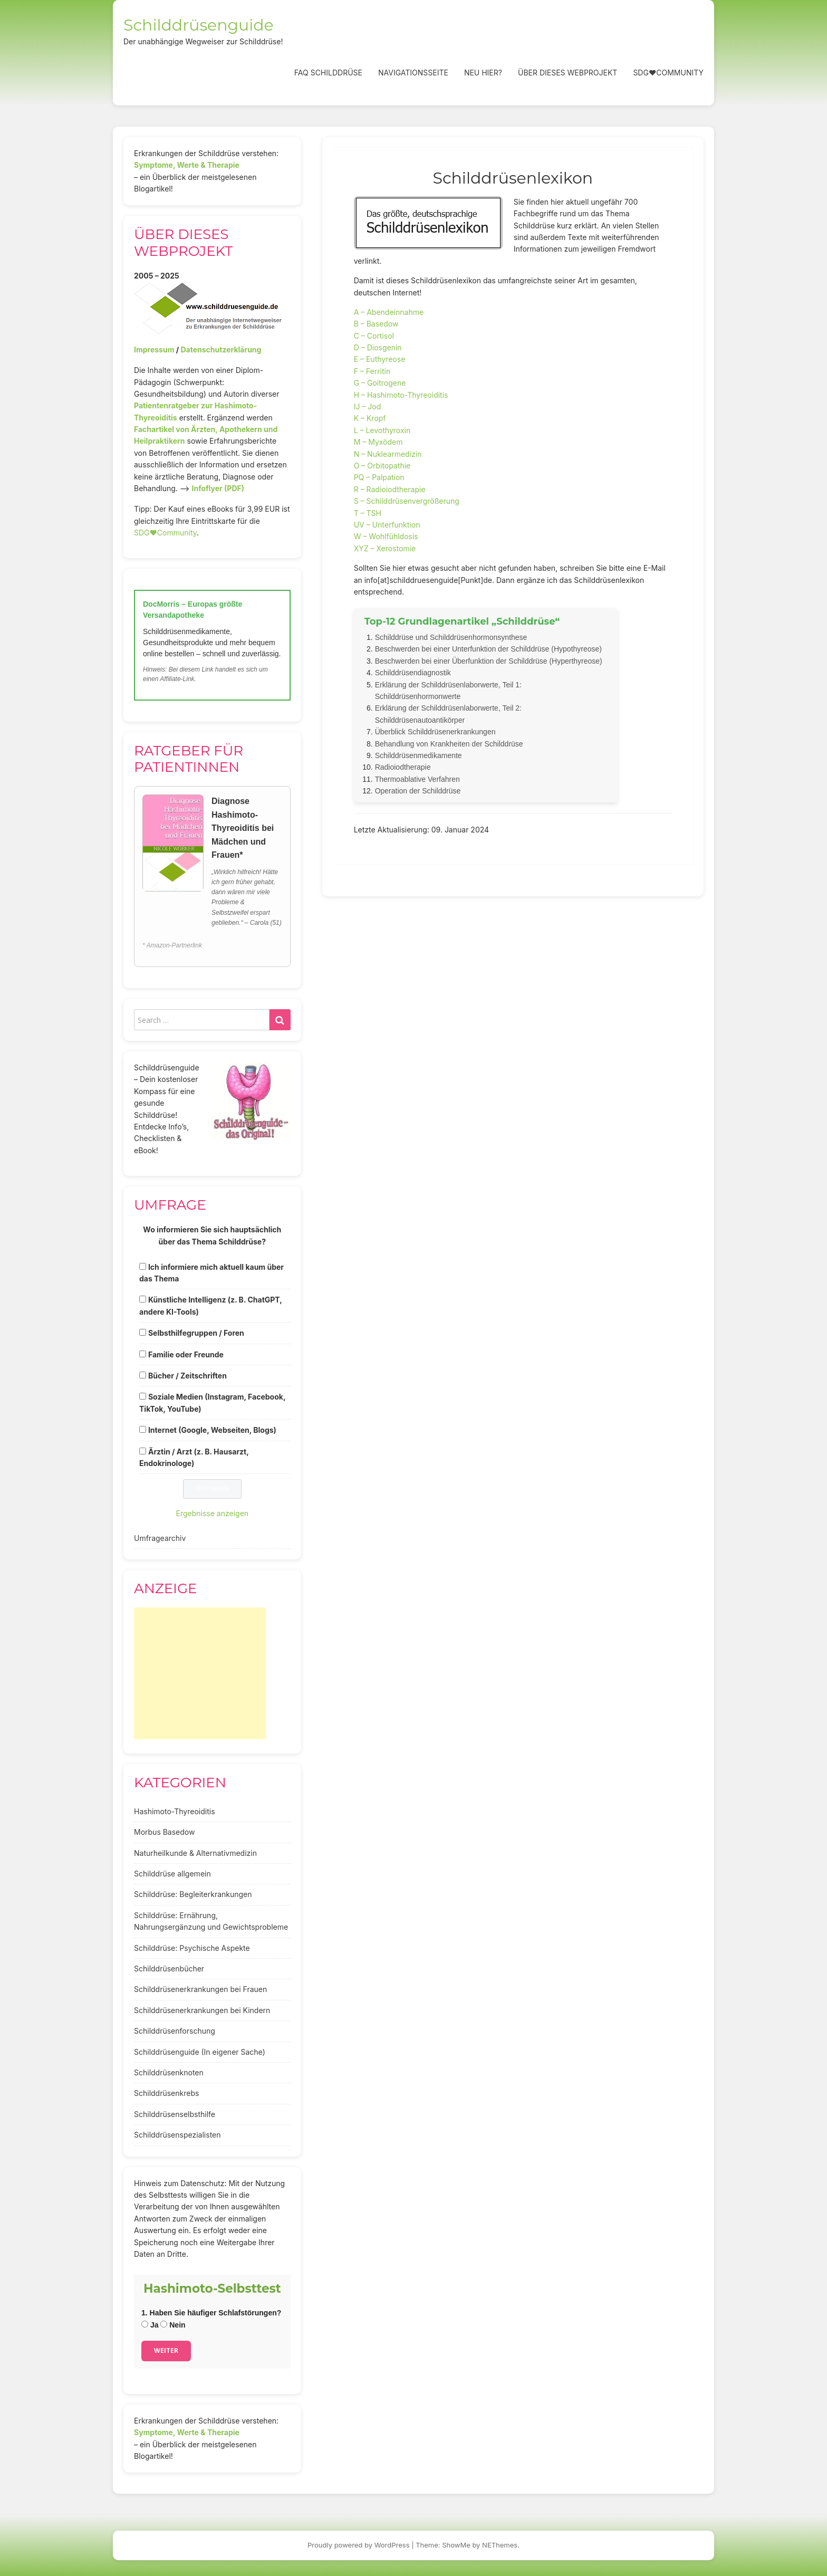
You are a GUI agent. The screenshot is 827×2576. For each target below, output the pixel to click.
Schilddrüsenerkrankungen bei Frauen (200, 1989)
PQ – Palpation (379, 477)
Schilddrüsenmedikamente (418, 755)
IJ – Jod (367, 406)
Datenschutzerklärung (220, 349)
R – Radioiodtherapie (390, 489)
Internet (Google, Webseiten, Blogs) (212, 1429)
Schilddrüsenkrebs (166, 2093)
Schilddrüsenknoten (169, 2072)
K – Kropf (370, 418)
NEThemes (499, 2545)
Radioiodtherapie (403, 767)
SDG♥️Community (165, 532)
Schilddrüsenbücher (169, 1968)
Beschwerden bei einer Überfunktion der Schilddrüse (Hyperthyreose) (488, 661)
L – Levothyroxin (382, 430)
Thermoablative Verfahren (417, 779)
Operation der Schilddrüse (418, 791)
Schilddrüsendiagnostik (413, 672)
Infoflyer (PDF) (218, 488)
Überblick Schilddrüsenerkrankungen (435, 731)
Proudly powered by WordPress (358, 2545)
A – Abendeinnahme (389, 312)
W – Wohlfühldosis (386, 536)
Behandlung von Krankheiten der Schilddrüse (449, 744)
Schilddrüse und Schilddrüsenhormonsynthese (451, 637)
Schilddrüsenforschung (174, 2030)
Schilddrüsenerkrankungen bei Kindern (202, 2010)
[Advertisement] (200, 1673)
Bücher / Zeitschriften (187, 1375)
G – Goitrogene (380, 382)
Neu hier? (483, 72)
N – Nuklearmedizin (388, 453)
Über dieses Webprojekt (567, 72)
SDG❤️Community (668, 72)
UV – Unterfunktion (387, 524)
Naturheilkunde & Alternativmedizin (195, 1853)
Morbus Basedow (164, 1831)
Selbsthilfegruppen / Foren (196, 1332)
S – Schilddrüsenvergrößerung (406, 500)
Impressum (154, 349)
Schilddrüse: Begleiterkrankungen (193, 1894)
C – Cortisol (374, 335)
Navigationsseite (413, 72)
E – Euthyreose (380, 359)
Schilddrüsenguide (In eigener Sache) (199, 2051)
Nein (172, 2325)
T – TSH (367, 513)
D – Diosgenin (378, 347)
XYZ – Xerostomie (385, 548)
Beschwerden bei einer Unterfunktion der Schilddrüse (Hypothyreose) (488, 649)
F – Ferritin (372, 371)
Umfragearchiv (160, 1538)
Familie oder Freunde (186, 1354)
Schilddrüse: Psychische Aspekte (192, 1947)
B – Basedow (376, 323)
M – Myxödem (378, 441)
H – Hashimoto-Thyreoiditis (401, 394)
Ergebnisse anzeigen (212, 1513)
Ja (149, 2325)
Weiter (166, 2350)
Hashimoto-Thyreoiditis (174, 1811)
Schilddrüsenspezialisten (177, 2134)
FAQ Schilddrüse (328, 72)
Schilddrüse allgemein (172, 1873)
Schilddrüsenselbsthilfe (174, 2114)
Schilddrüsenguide (198, 25)
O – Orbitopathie (382, 465)
